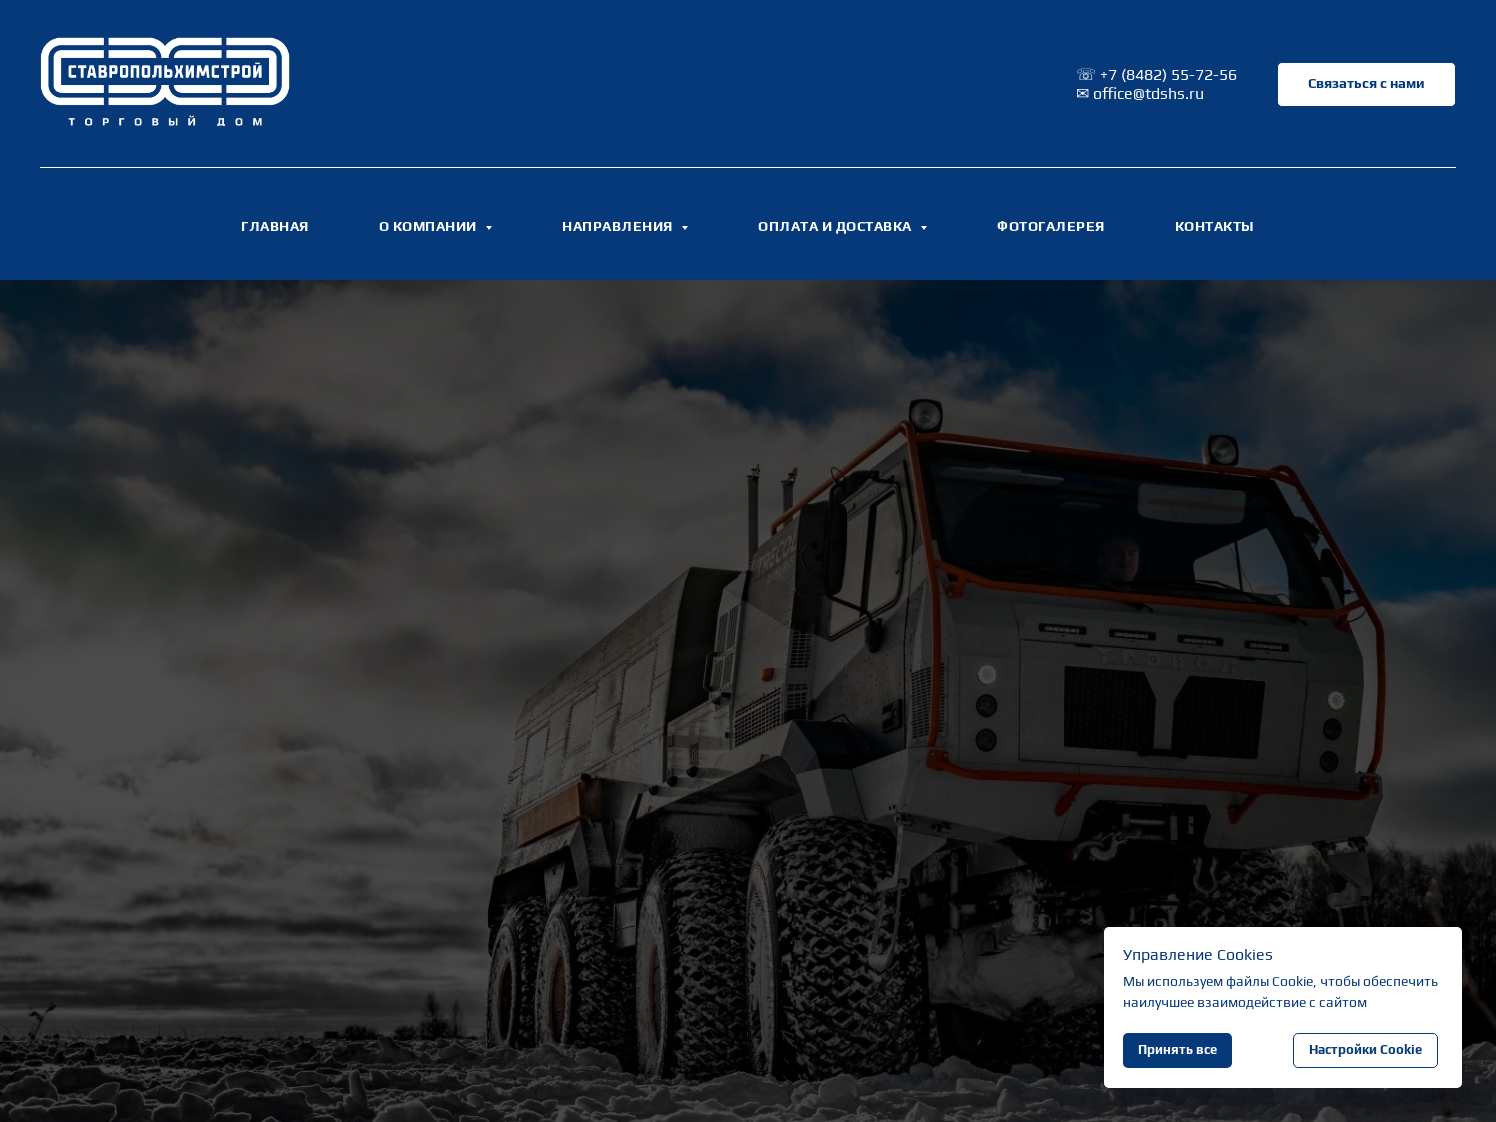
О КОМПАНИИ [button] (430, 226)
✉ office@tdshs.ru (1140, 93)
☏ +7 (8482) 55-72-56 (1156, 74)
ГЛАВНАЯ (275, 226)
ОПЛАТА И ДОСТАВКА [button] (836, 226)
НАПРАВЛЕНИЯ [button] (619, 226)
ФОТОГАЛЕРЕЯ (1051, 226)
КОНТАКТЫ (1215, 226)
